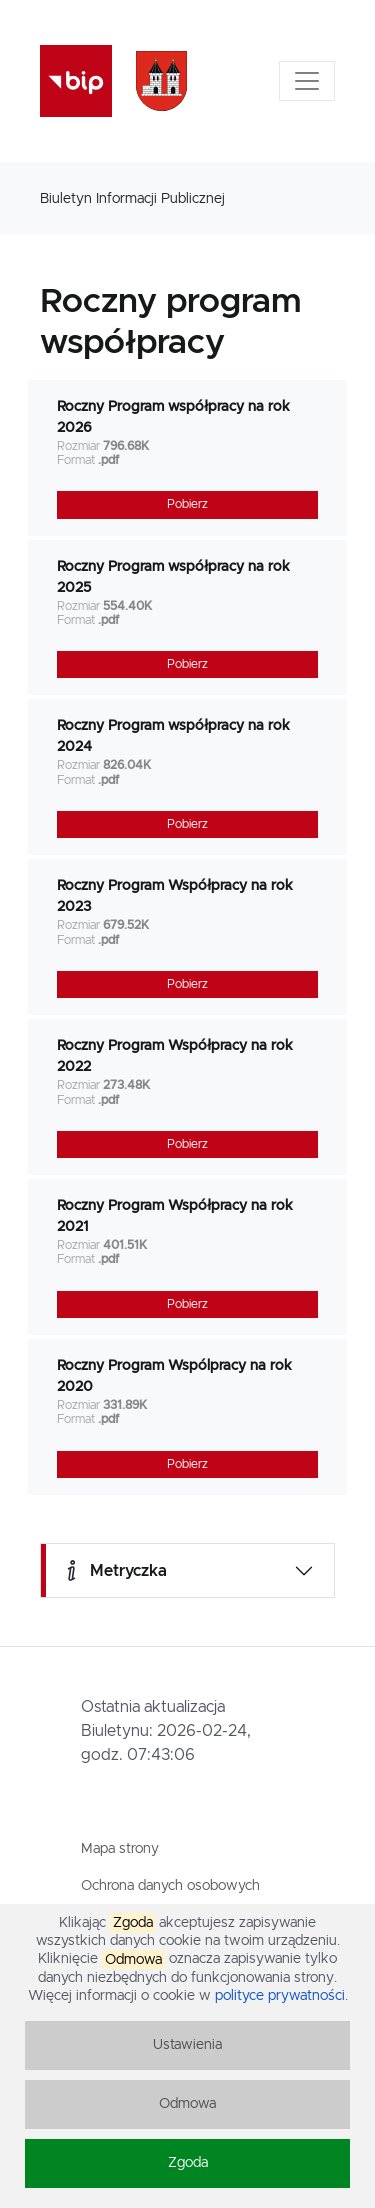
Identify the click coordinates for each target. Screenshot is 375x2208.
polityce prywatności (280, 1996)
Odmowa (187, 2104)
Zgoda (188, 2163)
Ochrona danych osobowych (170, 1886)
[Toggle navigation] (307, 81)
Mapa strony (120, 1849)
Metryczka (114, 1570)
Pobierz (187, 504)
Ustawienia (187, 2045)
